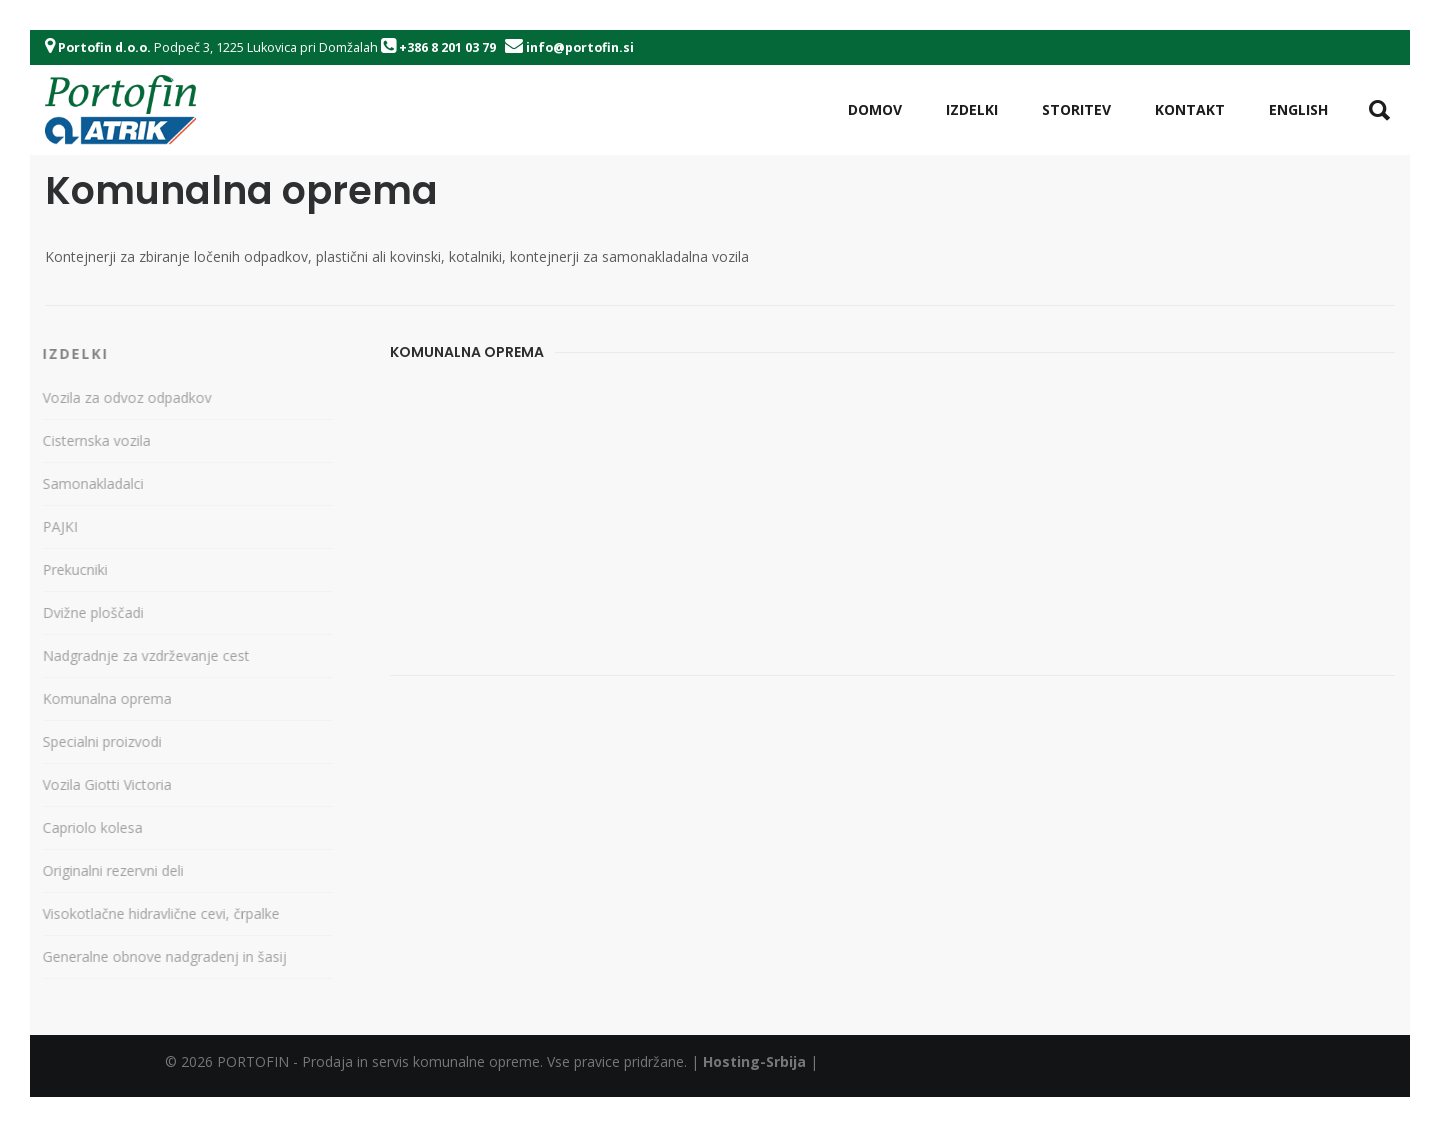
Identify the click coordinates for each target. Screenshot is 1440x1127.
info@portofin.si (580, 47)
